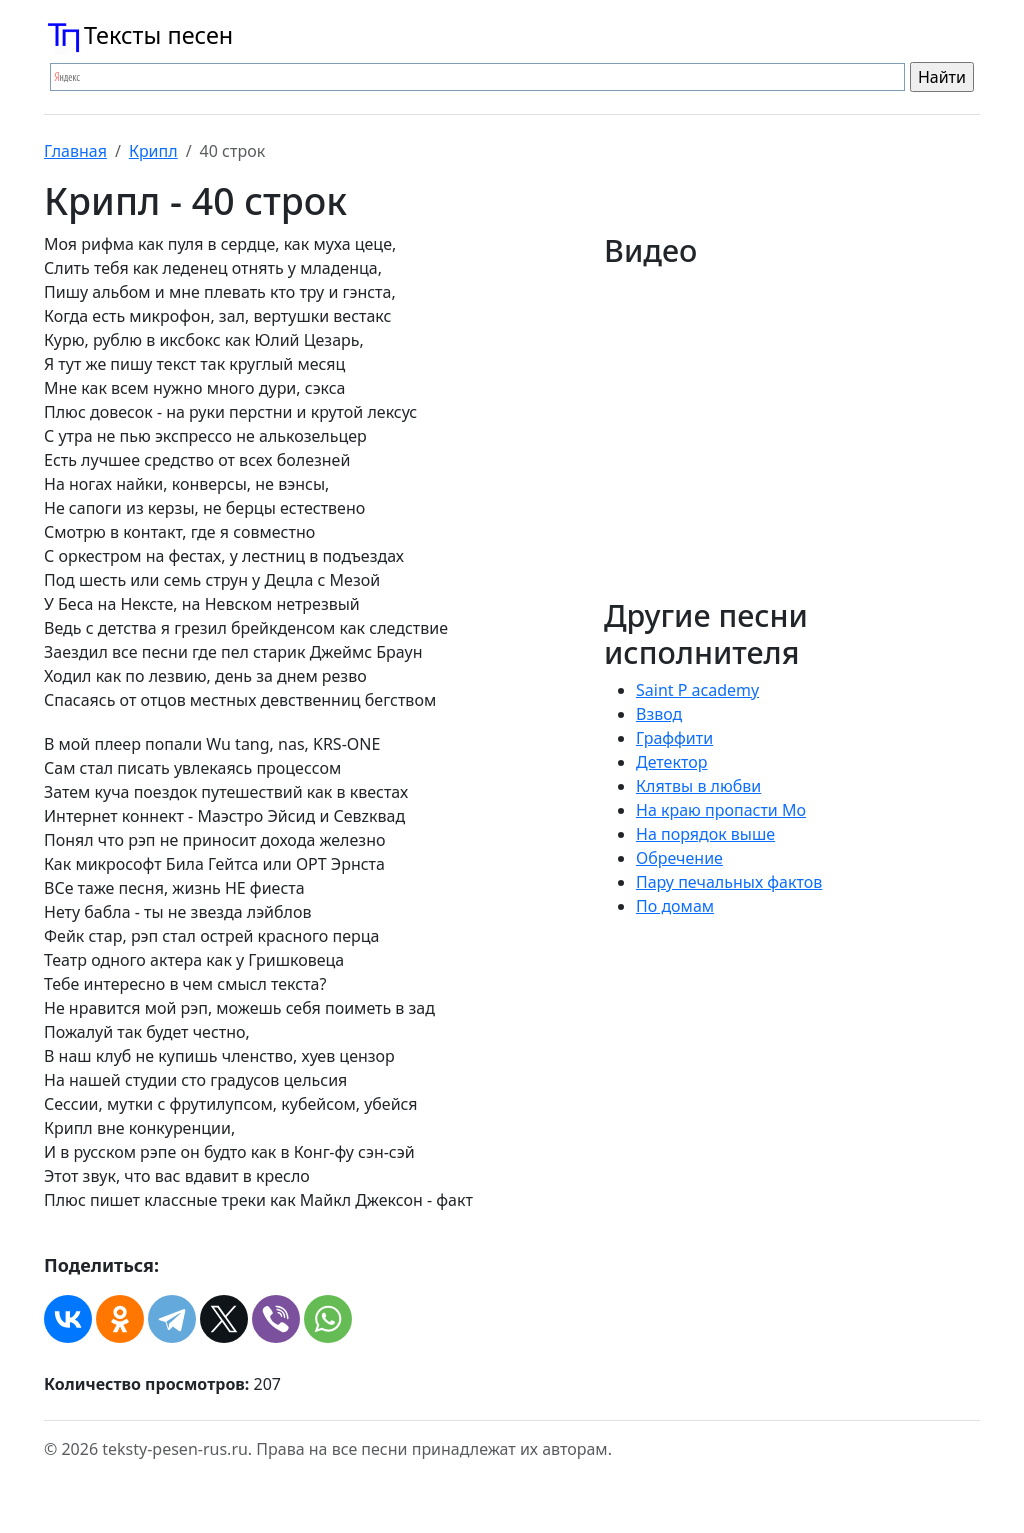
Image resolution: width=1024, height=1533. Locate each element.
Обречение (679, 858)
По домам (675, 906)
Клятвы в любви (698, 786)
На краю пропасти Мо (721, 810)
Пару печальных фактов (729, 882)
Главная (75, 151)
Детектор (671, 762)
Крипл (153, 151)
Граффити (674, 738)
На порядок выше (705, 834)
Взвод (659, 714)
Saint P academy (697, 690)
